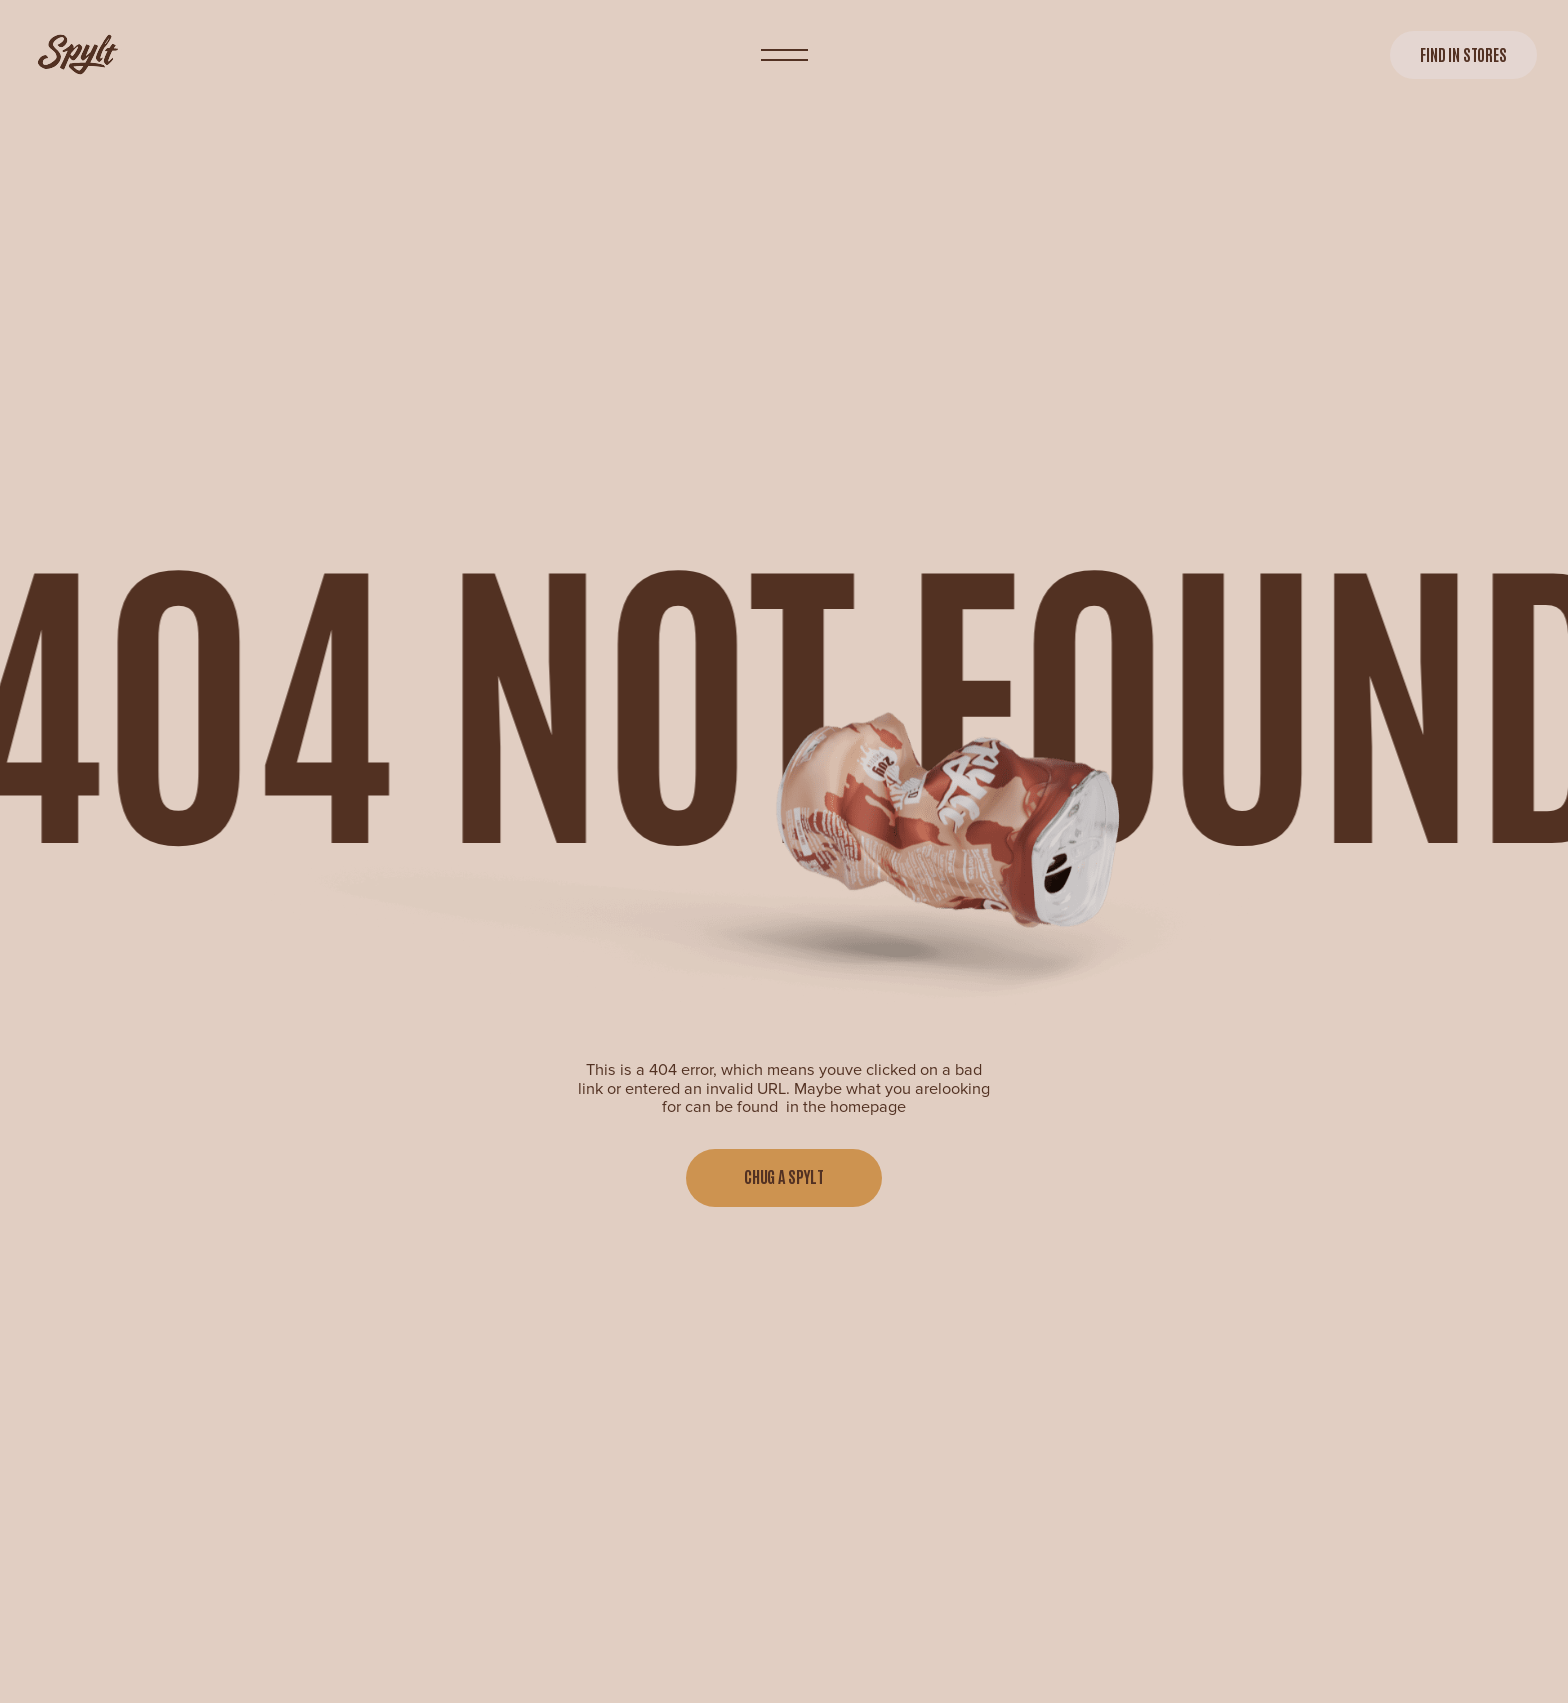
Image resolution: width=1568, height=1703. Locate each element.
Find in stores (1463, 54)
